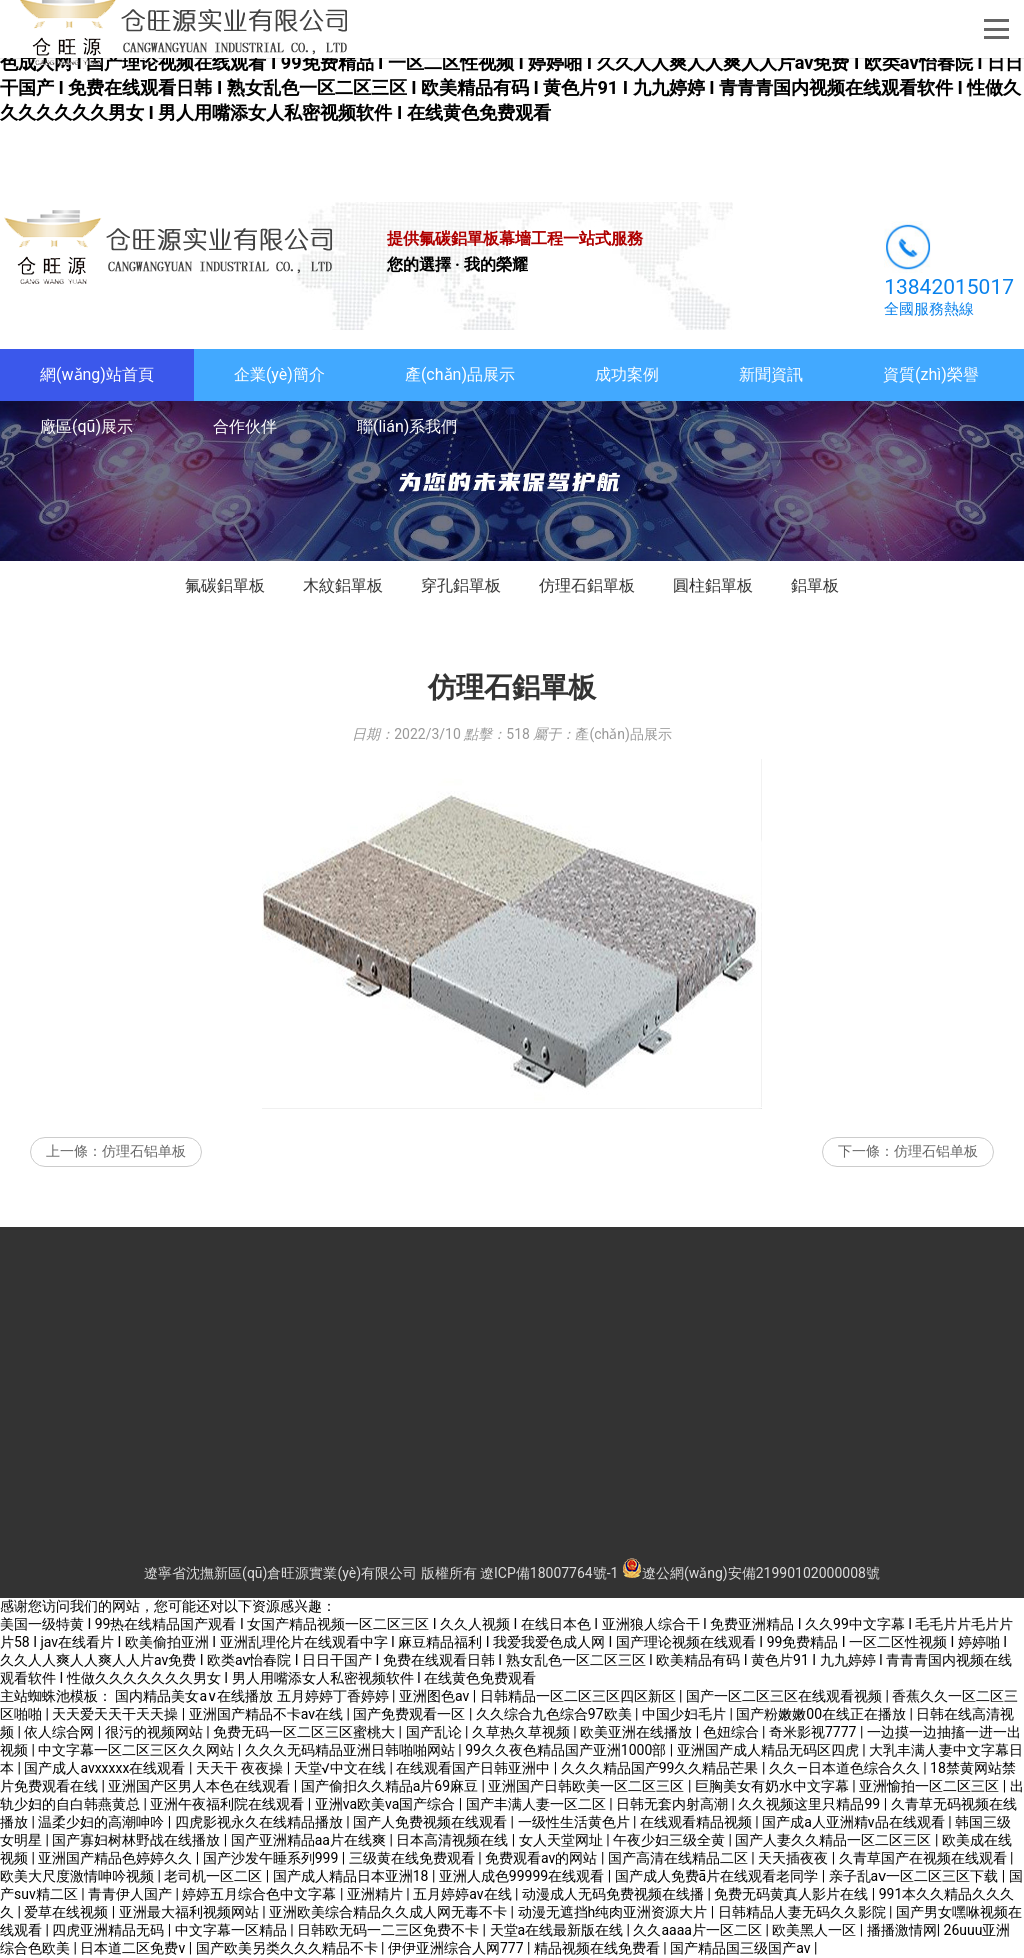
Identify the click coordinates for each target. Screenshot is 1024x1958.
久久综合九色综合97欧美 (555, 1714)
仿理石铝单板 (144, 1151)
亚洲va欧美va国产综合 (387, 1804)
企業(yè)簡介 (279, 374)
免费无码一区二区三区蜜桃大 (305, 1732)
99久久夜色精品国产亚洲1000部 (567, 1750)
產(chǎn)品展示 (460, 374)
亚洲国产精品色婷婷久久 (116, 1858)
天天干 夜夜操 (241, 1768)
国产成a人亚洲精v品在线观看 (855, 1822)
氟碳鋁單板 (225, 585)
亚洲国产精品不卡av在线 (268, 1714)
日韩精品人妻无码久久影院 (803, 1912)
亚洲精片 (376, 1894)
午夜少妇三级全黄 (670, 1840)
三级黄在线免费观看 (413, 1858)
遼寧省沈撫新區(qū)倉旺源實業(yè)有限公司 (280, 1573)
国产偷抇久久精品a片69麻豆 (391, 1786)
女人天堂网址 (562, 1840)
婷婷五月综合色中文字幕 (260, 1894)
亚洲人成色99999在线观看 (523, 1876)
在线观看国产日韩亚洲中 (474, 1768)
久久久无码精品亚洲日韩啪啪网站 (351, 1750)
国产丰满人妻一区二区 (537, 1804)
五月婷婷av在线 (464, 1894)
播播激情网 (902, 1930)
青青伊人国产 (131, 1894)
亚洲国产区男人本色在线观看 (200, 1786)
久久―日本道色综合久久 (846, 1768)
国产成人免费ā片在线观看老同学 (718, 1876)
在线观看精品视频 (697, 1822)
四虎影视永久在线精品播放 (260, 1822)
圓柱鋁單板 (713, 585)
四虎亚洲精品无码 (109, 1930)
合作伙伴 (245, 426)
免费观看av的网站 (543, 1858)
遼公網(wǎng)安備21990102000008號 (751, 1573)
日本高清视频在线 (453, 1840)
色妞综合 (732, 1732)
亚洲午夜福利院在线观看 (228, 1804)
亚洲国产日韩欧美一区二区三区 (587, 1786)
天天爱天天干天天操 (116, 1714)
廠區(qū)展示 (86, 426)
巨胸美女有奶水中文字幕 (773, 1786)
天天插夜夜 (794, 1858)
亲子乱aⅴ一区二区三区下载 (915, 1876)
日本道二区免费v (134, 1948)
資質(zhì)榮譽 (931, 374)
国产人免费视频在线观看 (431, 1822)
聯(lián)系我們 (407, 426)
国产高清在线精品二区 (679, 1858)
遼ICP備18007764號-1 (549, 1573)
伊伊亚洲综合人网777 (457, 1948)
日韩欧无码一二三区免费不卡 (389, 1930)
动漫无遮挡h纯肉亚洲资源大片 (614, 1912)
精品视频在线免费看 (598, 1948)
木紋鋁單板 (343, 585)
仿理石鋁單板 (587, 585)
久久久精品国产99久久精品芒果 (661, 1768)
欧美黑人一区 (815, 1930)
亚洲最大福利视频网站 (190, 1912)
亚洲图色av (436, 1696)
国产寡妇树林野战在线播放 (137, 1840)
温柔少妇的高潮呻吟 (102, 1822)
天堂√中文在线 (342, 1768)
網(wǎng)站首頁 (97, 374)
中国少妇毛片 (685, 1714)
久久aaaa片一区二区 (699, 1930)
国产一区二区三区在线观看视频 (785, 1696)
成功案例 (627, 374)
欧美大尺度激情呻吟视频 (78, 1876)
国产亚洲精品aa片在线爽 (310, 1840)
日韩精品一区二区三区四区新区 (579, 1696)
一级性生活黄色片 (575, 1822)
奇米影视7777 (814, 1732)
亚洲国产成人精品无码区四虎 (769, 1750)
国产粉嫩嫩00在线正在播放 (822, 1714)
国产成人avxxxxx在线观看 (106, 1768)
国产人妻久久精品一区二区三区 (834, 1840)
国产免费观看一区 (410, 1714)
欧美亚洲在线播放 (637, 1732)
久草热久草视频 (522, 1732)
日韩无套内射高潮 (673, 1804)
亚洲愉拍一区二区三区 (930, 1786)
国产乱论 (435, 1732)
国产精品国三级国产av (742, 1948)
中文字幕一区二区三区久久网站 (137, 1750)
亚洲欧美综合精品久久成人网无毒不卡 (389, 1912)
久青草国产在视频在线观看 (924, 1858)
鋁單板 (815, 585)
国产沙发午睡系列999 (272, 1858)
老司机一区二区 (214, 1876)
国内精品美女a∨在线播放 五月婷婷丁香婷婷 (253, 1696)
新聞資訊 (771, 374)
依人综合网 (60, 1732)
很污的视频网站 (155, 1732)
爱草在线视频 (67, 1912)
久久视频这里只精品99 (810, 1804)
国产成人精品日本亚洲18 (352, 1876)
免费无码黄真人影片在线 (792, 1894)
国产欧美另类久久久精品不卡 (288, 1948)
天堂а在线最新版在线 (558, 1930)
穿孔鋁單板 (461, 585)
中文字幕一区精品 (232, 1930)
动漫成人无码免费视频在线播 (614, 1894)
